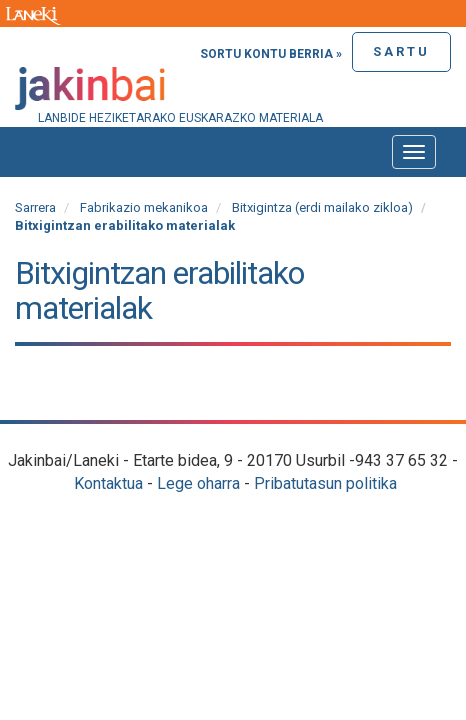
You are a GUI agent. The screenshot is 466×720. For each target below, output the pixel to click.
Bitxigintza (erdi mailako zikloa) (322, 207)
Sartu (401, 51)
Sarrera (35, 207)
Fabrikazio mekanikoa (144, 207)
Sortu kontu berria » (271, 54)
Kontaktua (108, 483)
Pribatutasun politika (325, 483)
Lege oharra (198, 483)
